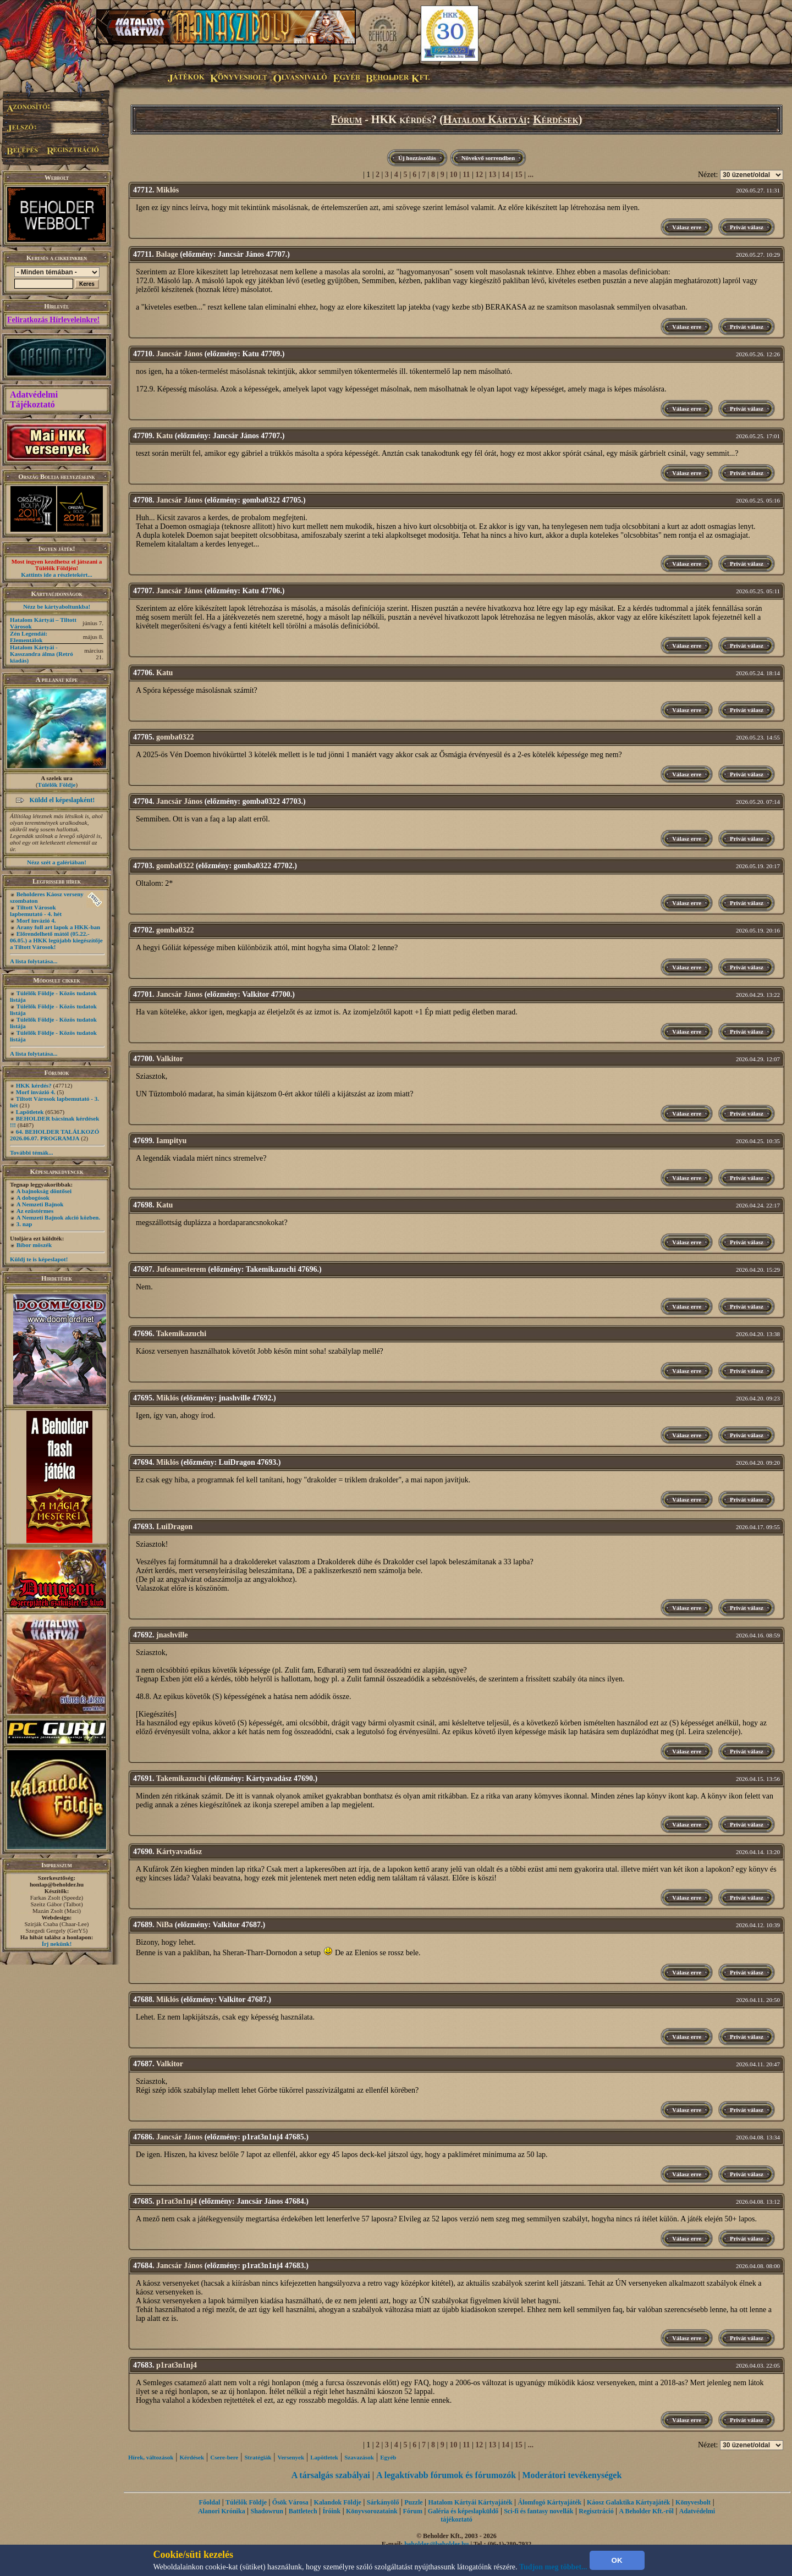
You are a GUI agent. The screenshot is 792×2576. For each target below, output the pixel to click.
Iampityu (171, 1141)
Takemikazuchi (181, 1334)
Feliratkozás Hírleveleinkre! (53, 320)
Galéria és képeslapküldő (463, 2511)
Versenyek (291, 2457)
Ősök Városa (290, 2502)
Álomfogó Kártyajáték (550, 2502)
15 (518, 174)
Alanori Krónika (221, 2511)
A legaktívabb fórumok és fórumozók (446, 2475)
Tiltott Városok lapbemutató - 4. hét (36, 910)
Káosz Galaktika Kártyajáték (628, 2502)
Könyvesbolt (693, 2502)
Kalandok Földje (337, 2502)
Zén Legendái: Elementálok (28, 636)
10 (454, 174)
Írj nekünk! (57, 1943)
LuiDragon (174, 1527)
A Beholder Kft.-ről (646, 2511)
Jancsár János (179, 354)
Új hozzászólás (417, 158)
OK (617, 2560)
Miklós (167, 190)
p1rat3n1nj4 (176, 2201)
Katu (164, 436)
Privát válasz (746, 227)
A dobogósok (33, 1197)
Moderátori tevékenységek (572, 2475)
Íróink (331, 2511)
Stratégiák (257, 2457)
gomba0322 (175, 737)
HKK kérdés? (34, 1085)
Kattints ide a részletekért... (56, 574)
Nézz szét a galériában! (56, 862)
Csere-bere (224, 2457)
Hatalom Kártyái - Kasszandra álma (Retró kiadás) (41, 654)
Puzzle (413, 2502)
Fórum (346, 119)
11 (466, 174)
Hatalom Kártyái (485, 119)
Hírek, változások (150, 2457)
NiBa (164, 1925)
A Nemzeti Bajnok (40, 1204)
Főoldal (210, 2502)
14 (505, 174)
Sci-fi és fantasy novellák (538, 2511)
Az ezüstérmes (35, 1210)
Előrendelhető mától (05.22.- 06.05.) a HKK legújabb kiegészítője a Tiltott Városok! (56, 940)
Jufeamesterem (181, 1269)
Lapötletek (30, 1111)
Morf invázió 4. (36, 920)
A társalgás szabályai (331, 2475)
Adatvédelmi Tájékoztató (34, 399)
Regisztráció (596, 2511)
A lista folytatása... (33, 961)
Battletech (303, 2511)
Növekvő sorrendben (488, 158)
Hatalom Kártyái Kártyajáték (470, 2502)
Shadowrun (266, 2511)
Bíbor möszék (34, 1245)
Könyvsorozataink (372, 2511)
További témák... (31, 1152)
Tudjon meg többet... (553, 2567)
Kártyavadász (179, 1851)
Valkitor (169, 1059)
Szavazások (359, 2457)
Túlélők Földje (57, 784)
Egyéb (388, 2457)
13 (492, 174)
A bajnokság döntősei (44, 1191)
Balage (167, 254)
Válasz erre (686, 227)
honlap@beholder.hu (57, 1884)
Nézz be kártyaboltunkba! (56, 606)
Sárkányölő (383, 2502)
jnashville (172, 1635)
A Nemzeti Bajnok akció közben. (58, 1217)
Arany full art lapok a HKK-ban (58, 927)
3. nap (24, 1224)
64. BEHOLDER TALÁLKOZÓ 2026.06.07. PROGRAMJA (54, 1134)
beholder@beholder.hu (436, 2544)
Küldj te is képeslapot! (39, 1259)
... (531, 174)
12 (479, 174)
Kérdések (555, 119)
